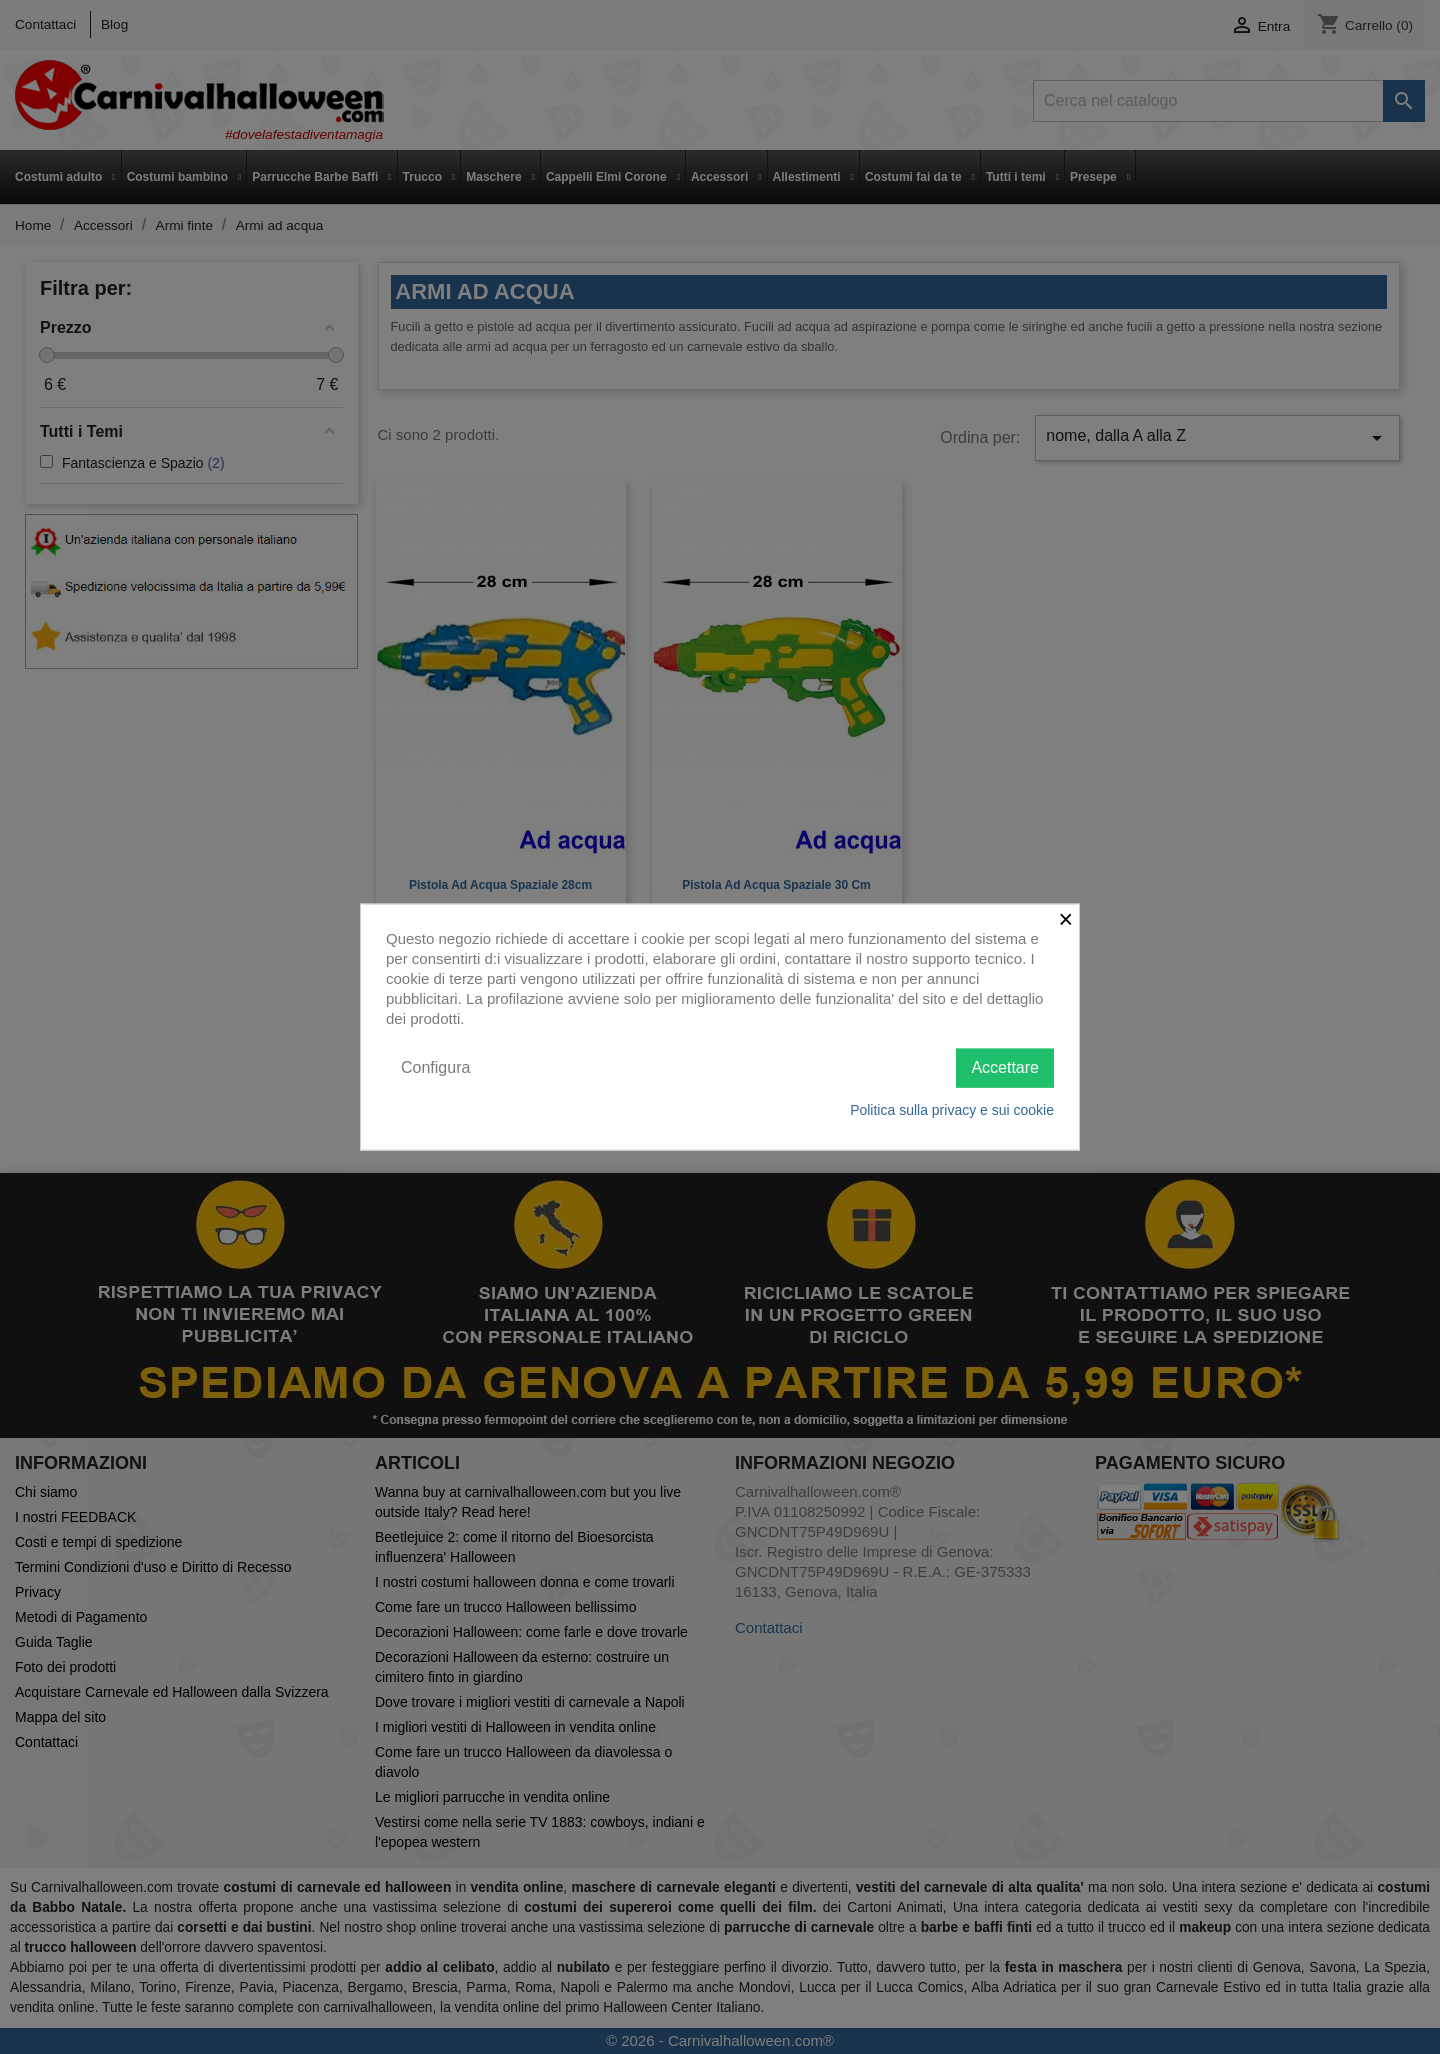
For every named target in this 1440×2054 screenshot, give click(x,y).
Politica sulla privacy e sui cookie (952, 1109)
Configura (435, 1067)
